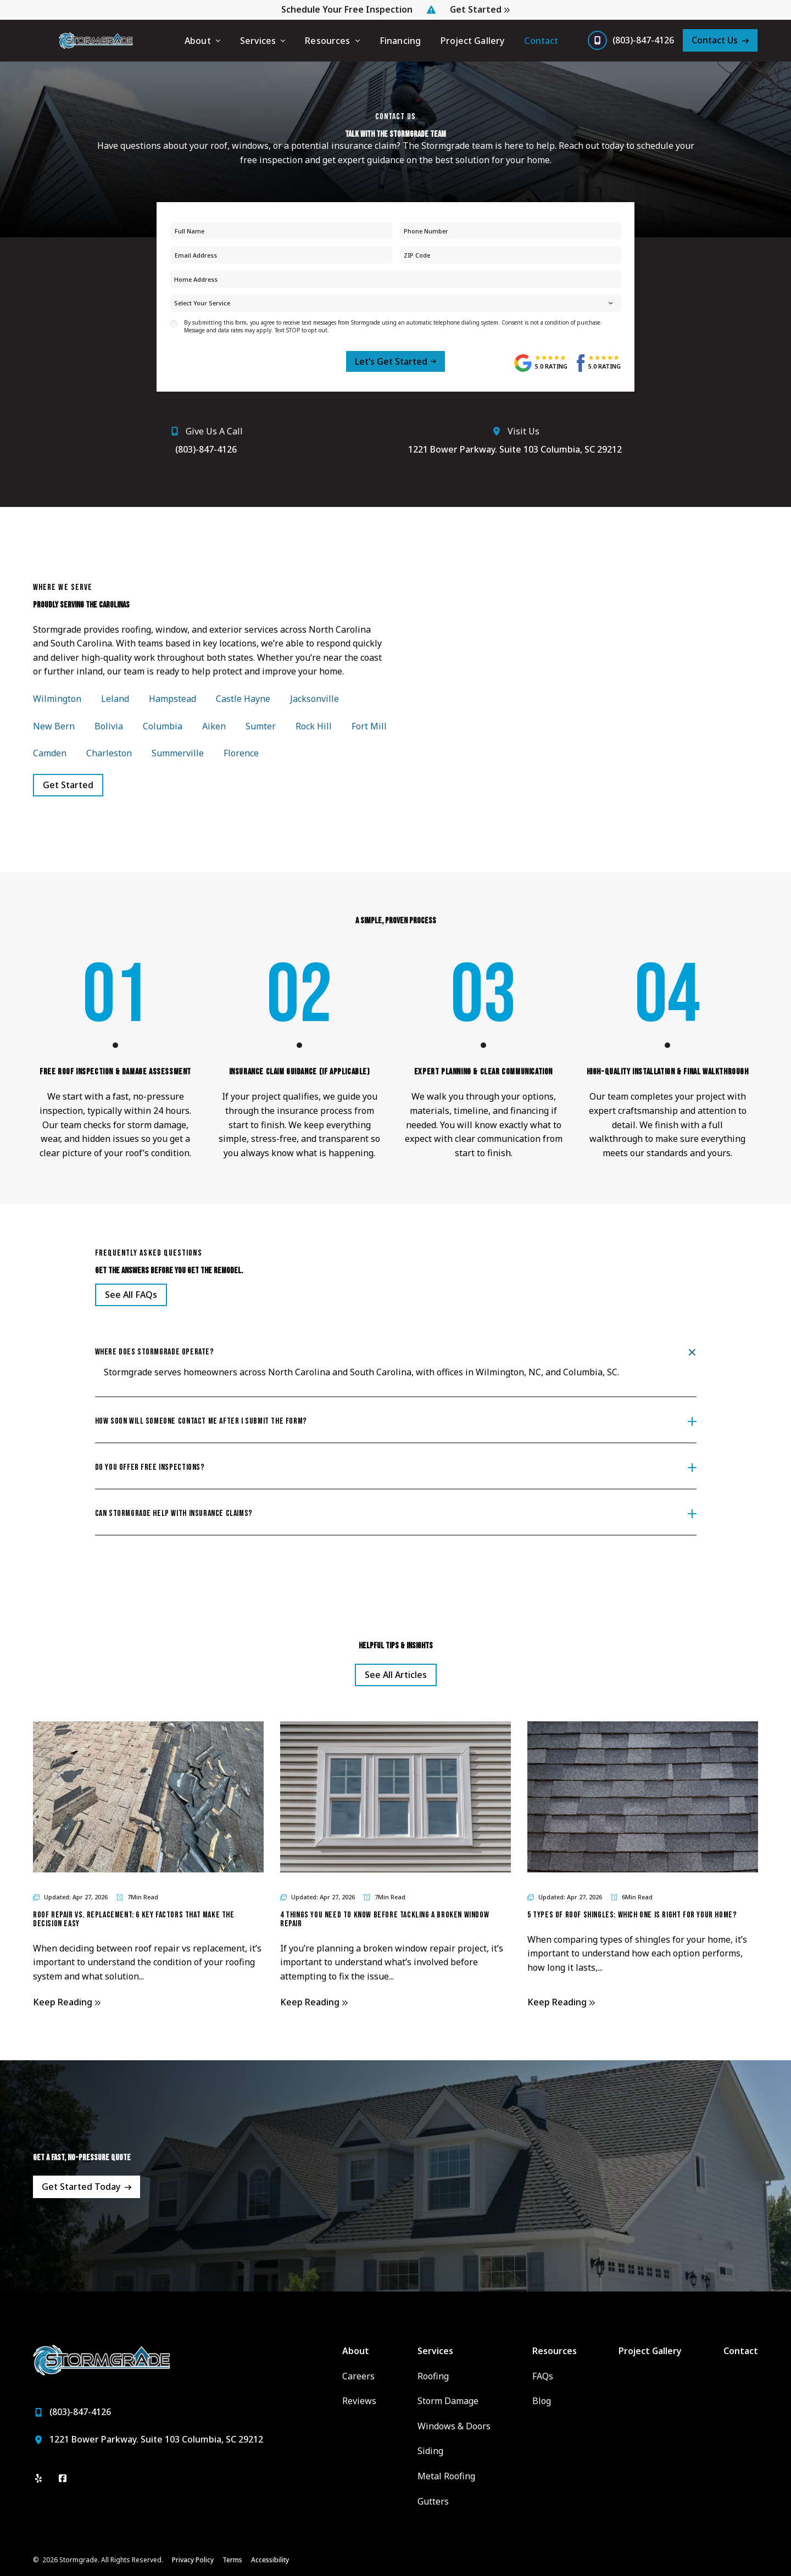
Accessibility (270, 2559)
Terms (232, 2559)
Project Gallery (472, 41)
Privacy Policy (193, 2559)
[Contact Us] (720, 40)
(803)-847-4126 (206, 449)
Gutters (433, 2501)
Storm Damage (447, 2401)
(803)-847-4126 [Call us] (643, 40)
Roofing (433, 2376)
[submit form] (395, 361)
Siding (430, 2451)
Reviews (359, 2401)
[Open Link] (131, 1295)
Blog (541, 2401)
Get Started (476, 9)
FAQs (542, 2376)
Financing (400, 41)
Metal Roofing (446, 2476)
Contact (541, 41)
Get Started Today (81, 2187)
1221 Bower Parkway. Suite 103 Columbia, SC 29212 (515, 449)
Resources (327, 41)
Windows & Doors (454, 2426)
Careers (358, 2376)
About (198, 41)
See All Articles (396, 1675)
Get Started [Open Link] (68, 785)
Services (258, 41)
